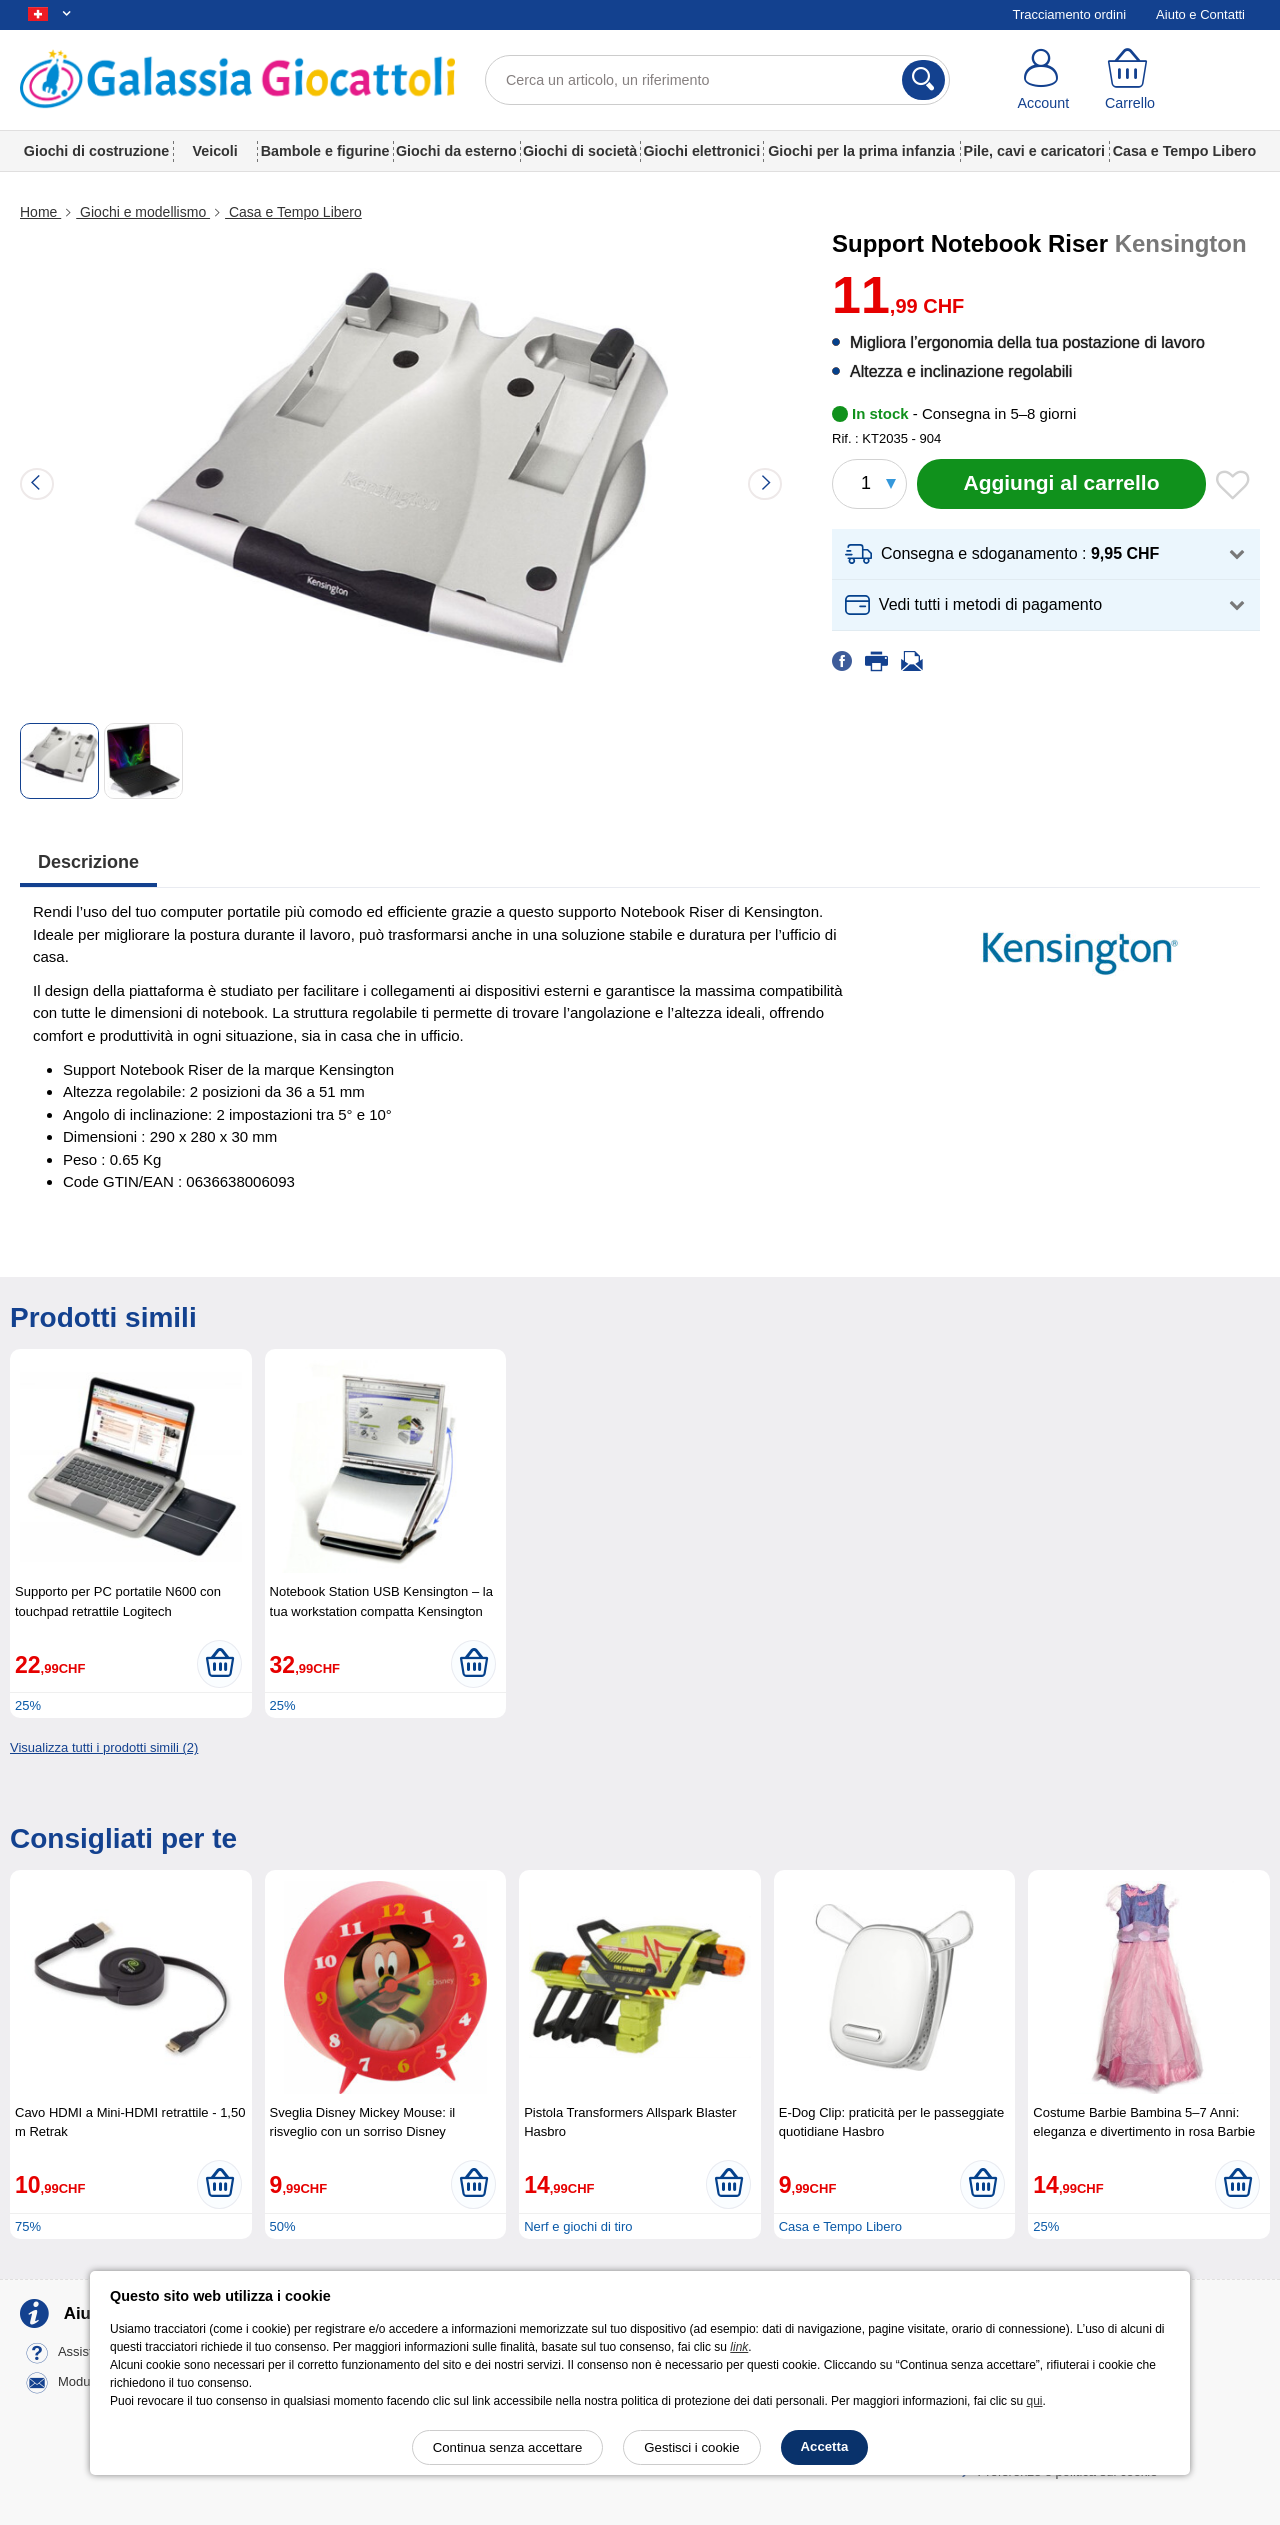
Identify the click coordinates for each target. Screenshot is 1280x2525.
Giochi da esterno (456, 151)
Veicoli (215, 151)
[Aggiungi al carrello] (1061, 484)
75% (28, 2226)
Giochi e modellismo (143, 212)
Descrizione (88, 862)
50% (283, 2226)
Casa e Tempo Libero (1185, 151)
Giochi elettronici (701, 151)
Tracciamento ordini (1069, 14)
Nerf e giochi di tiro (578, 2226)
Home (40, 212)
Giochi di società (580, 151)
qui (1034, 2401)
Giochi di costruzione (96, 151)
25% (28, 1705)
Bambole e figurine (325, 151)
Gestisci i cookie (691, 2447)
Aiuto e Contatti (1200, 14)
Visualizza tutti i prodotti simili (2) (104, 1747)
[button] (1046, 554)
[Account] (1043, 80)
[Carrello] (1130, 80)
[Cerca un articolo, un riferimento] (717, 80)
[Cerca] (923, 80)
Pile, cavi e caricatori (1034, 151)
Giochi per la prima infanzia (861, 151)
